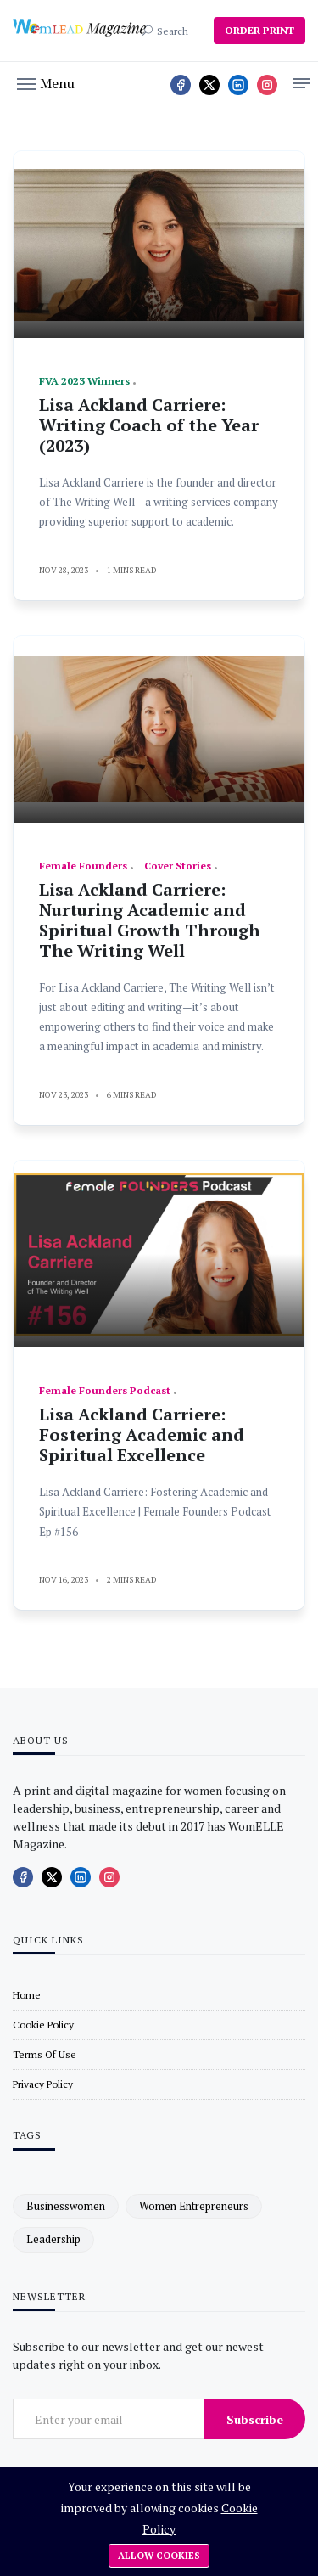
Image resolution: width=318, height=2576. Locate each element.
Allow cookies (159, 2556)
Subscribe (254, 2419)
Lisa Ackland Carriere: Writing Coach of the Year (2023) (149, 425)
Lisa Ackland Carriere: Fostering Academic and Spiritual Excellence (141, 1434)
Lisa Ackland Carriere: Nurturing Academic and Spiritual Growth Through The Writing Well (149, 920)
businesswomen (65, 2205)
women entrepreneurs (193, 2205)
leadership (53, 2239)
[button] (45, 82)
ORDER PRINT (259, 30)
